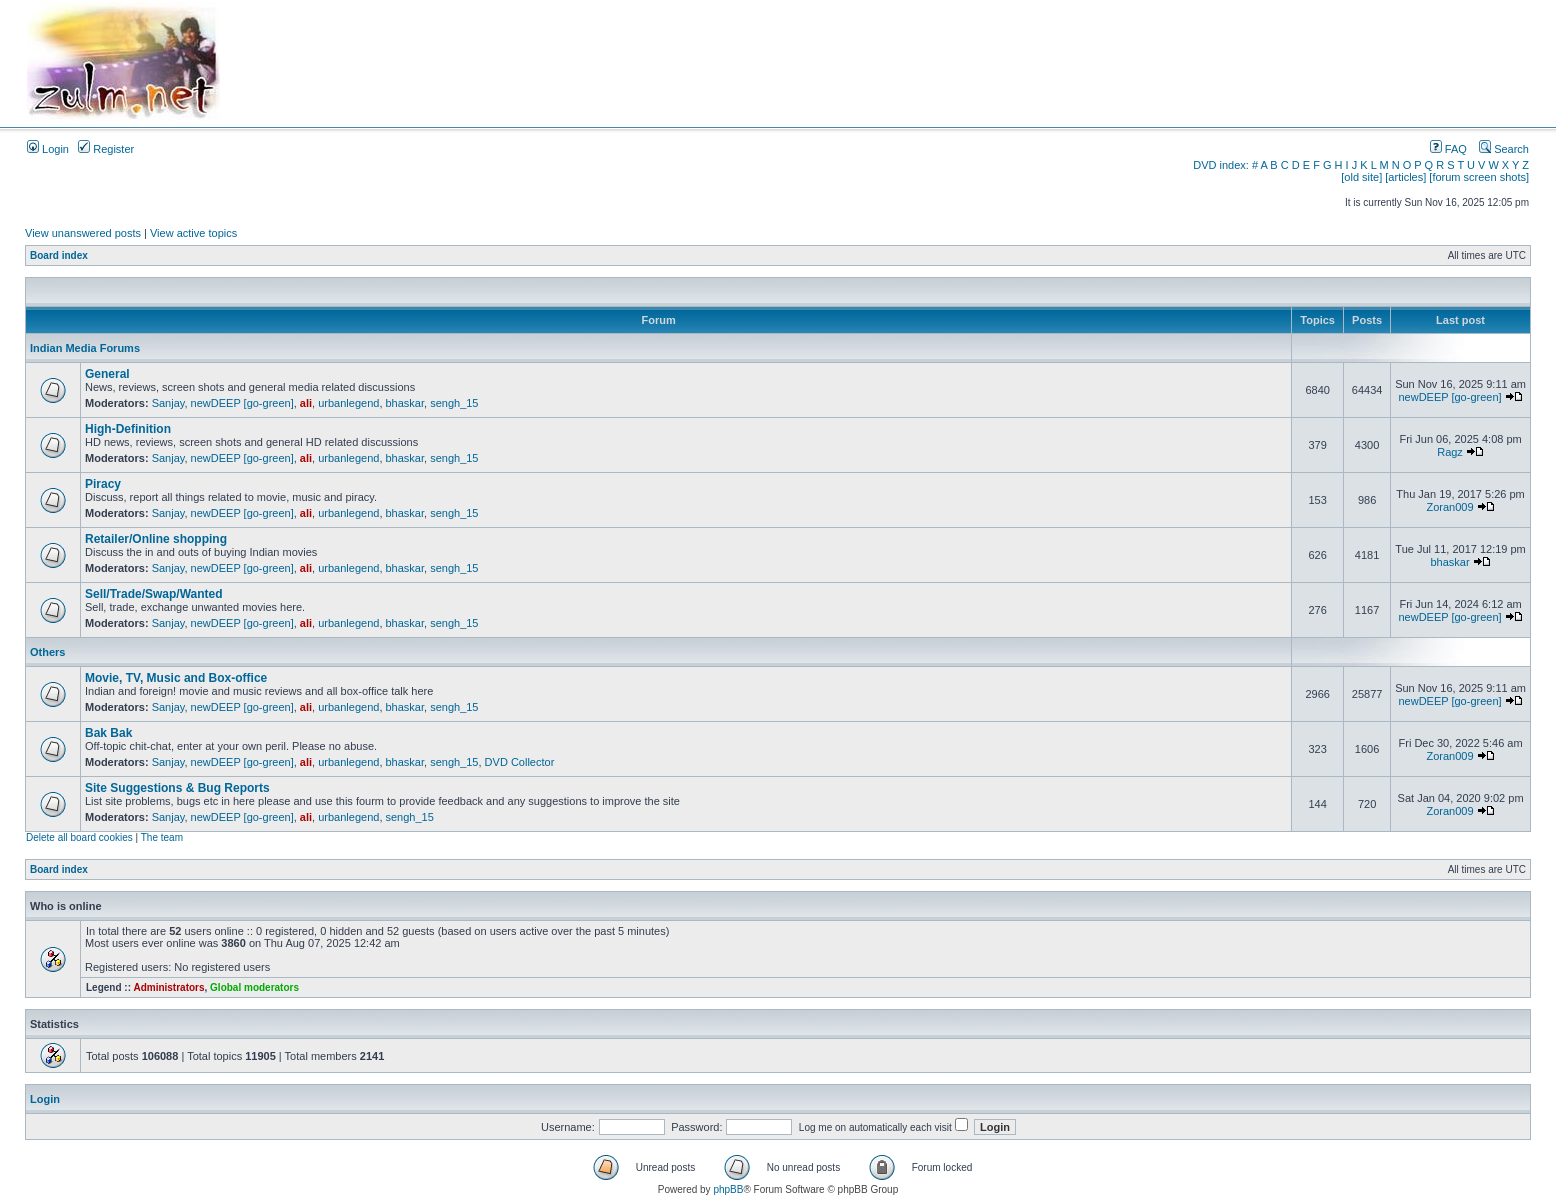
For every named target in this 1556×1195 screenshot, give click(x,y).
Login (48, 149)
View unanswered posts (83, 233)
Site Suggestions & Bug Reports (177, 788)
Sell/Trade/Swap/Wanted (154, 594)
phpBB (728, 1189)
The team (162, 837)
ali (306, 403)
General (107, 374)
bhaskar (405, 403)
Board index (59, 255)
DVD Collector (520, 762)
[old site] (1361, 177)
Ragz (1450, 452)
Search (1504, 149)
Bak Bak (108, 733)
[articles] (1405, 177)
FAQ (1448, 149)
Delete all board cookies (79, 837)
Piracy (103, 484)
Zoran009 (1449, 507)
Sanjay (168, 403)
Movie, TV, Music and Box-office (176, 678)
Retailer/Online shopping (156, 539)
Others (47, 652)
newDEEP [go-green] (242, 403)
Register (106, 149)
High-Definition (128, 429)
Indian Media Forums (85, 348)
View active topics (193, 233)
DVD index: (1221, 165)
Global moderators (254, 987)
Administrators (168, 987)
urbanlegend (348, 403)
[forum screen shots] (1479, 177)
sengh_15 (454, 403)
